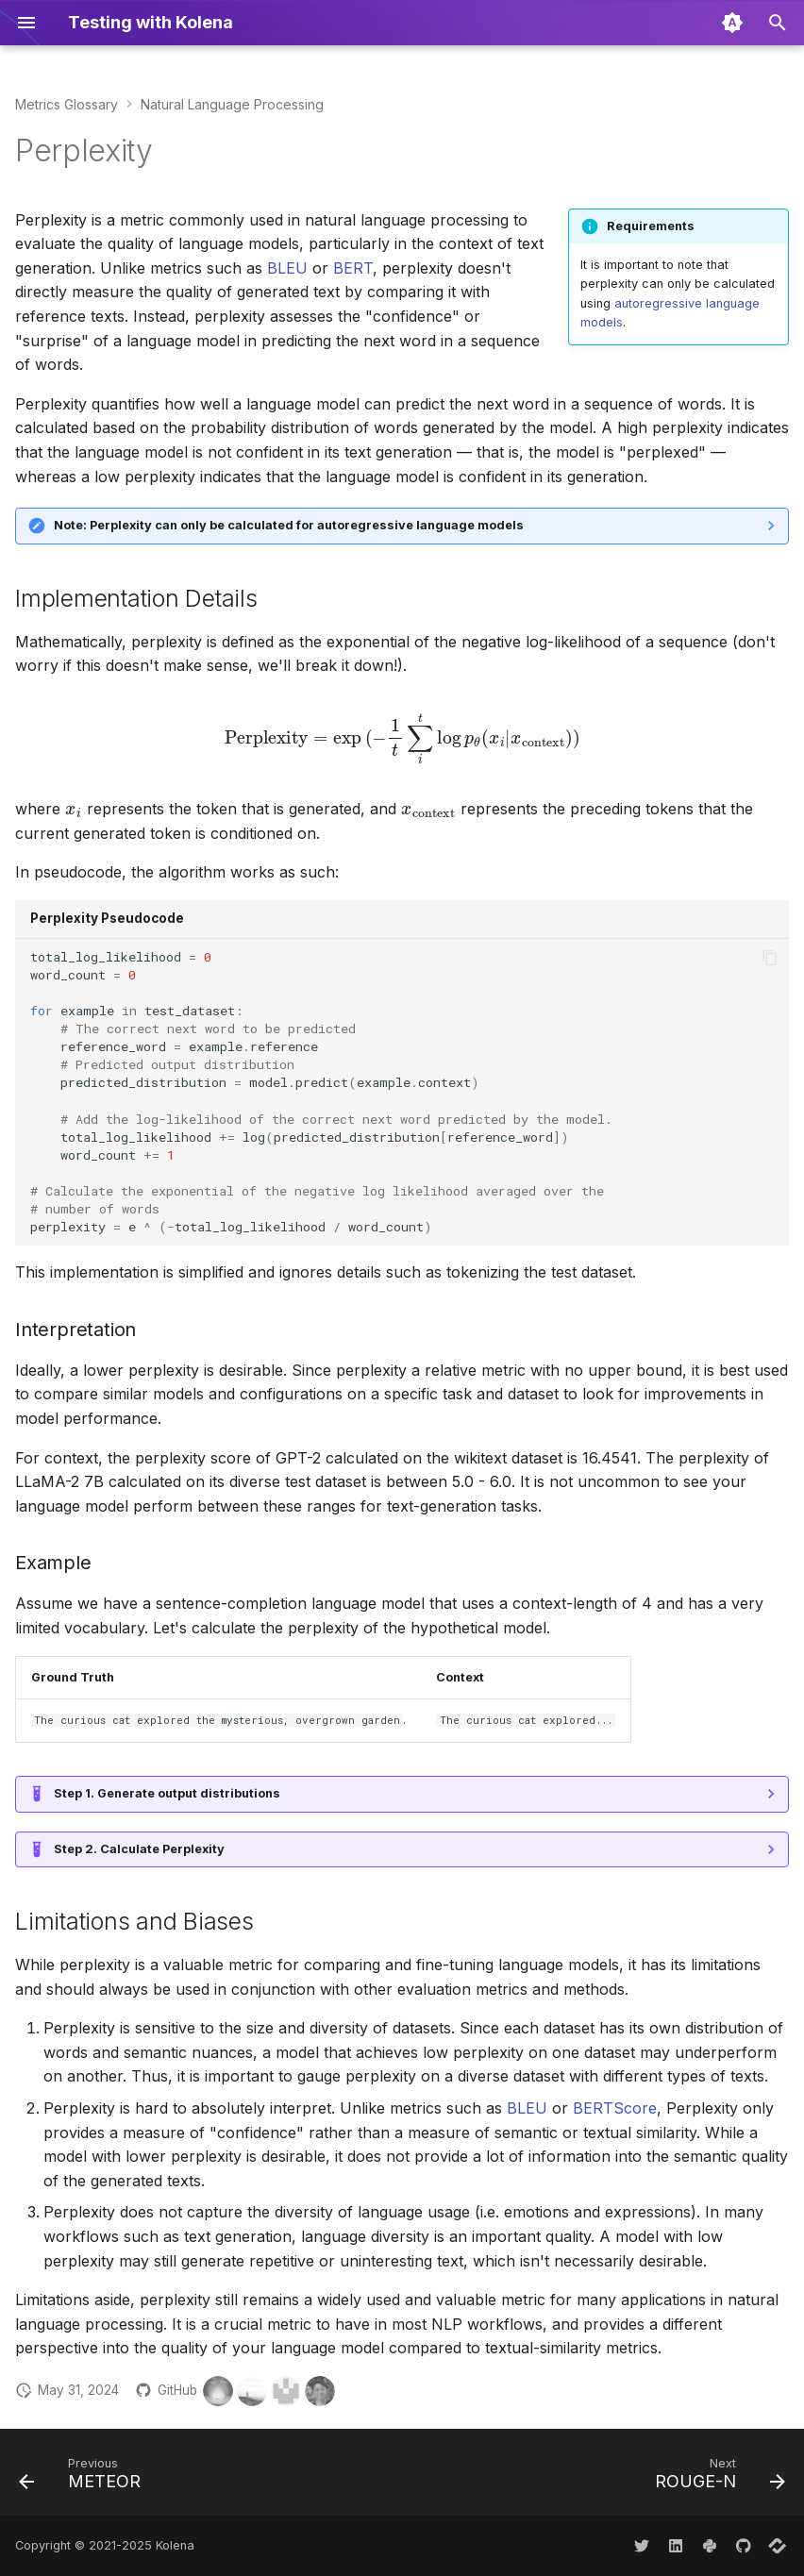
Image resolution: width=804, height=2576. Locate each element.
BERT (353, 268)
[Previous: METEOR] (84, 2477)
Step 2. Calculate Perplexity (139, 1849)
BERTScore (615, 2108)
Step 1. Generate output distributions (167, 1793)
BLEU (287, 268)
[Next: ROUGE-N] (715, 2477)
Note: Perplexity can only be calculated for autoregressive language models (289, 525)
